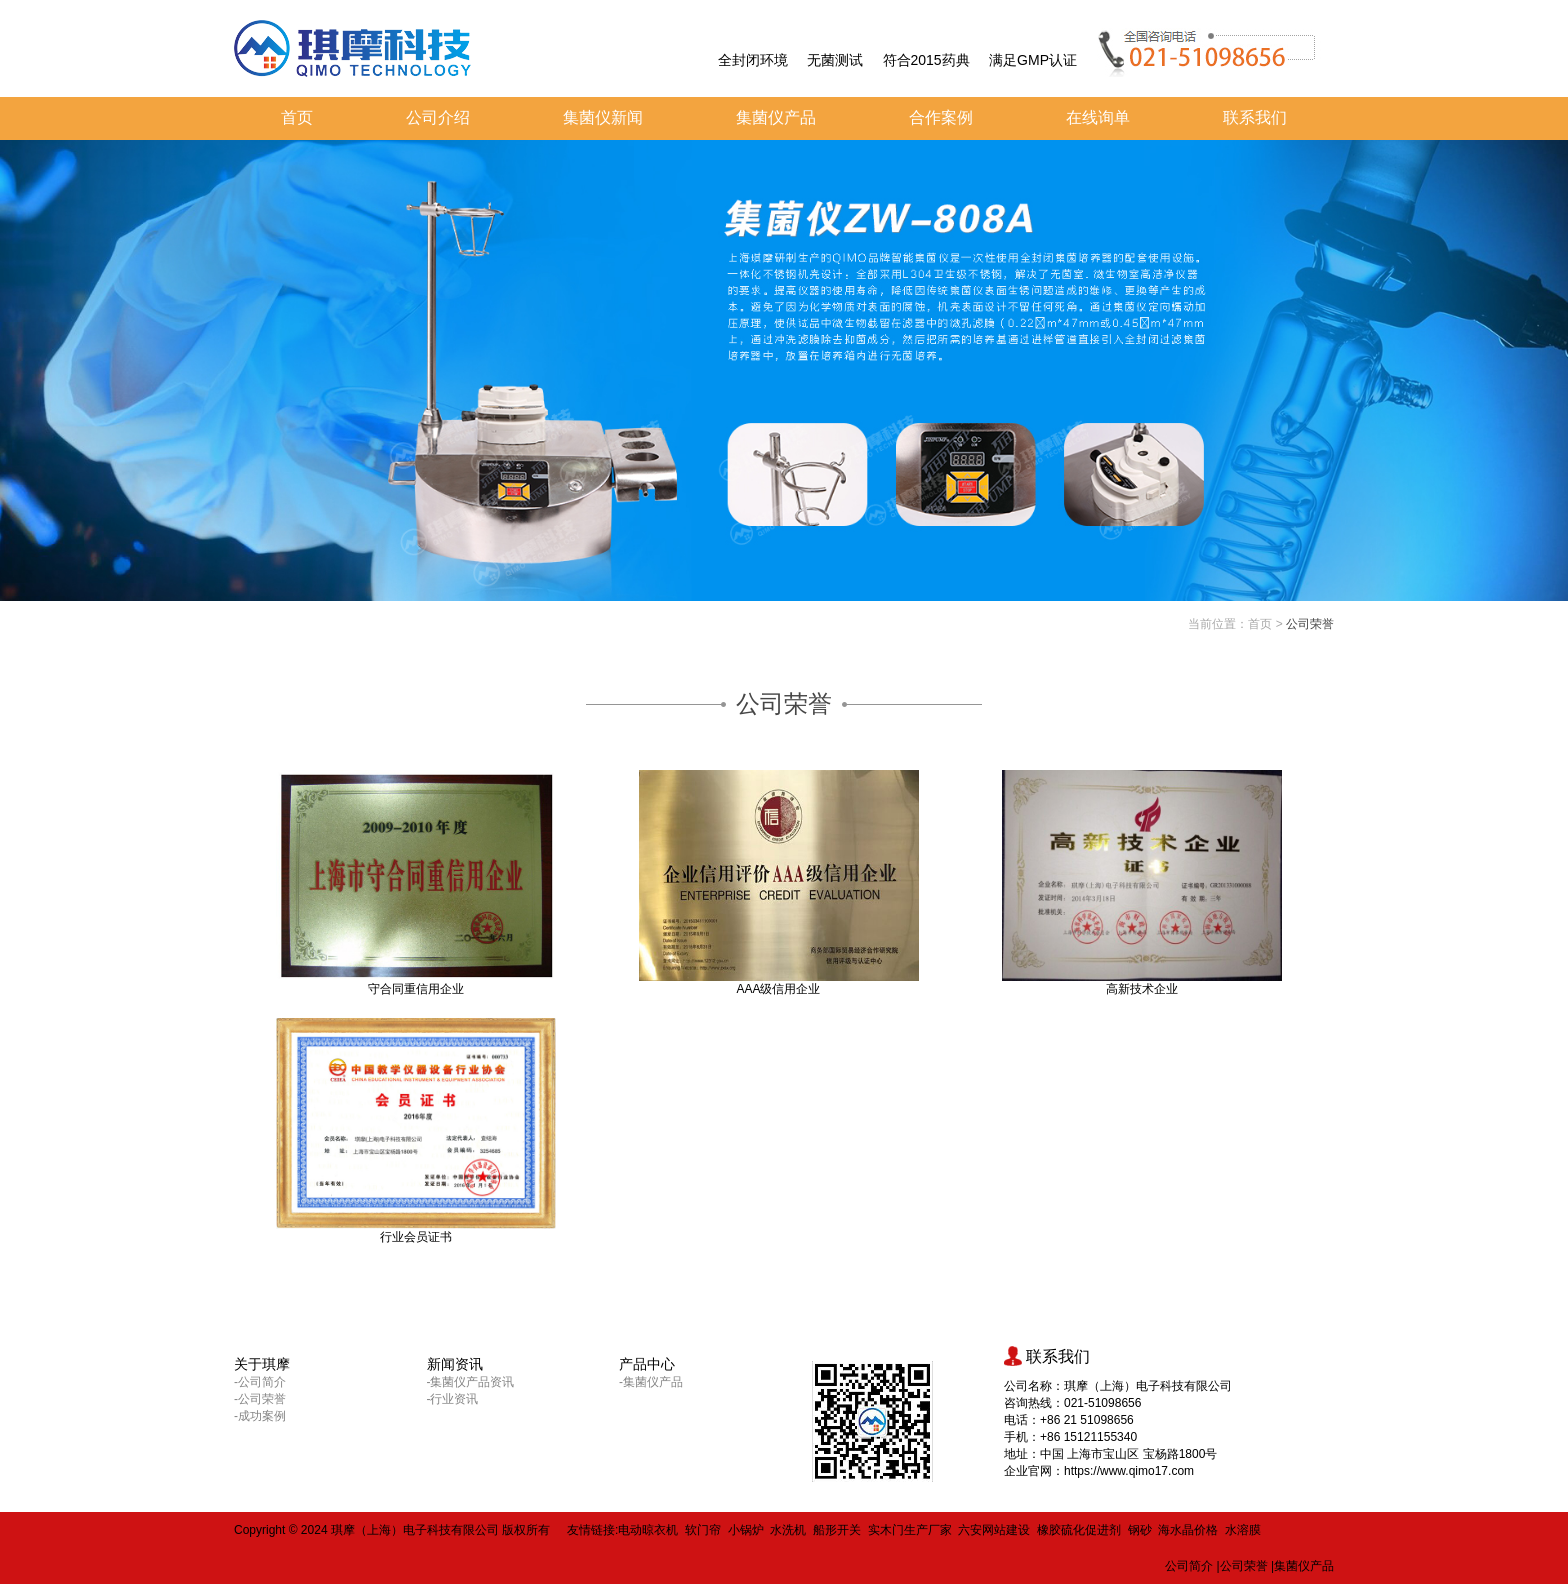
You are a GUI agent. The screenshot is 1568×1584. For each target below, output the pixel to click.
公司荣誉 (1310, 624)
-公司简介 (260, 1382)
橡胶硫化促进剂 (1079, 1530)
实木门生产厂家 (910, 1530)
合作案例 (941, 117)
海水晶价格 (1188, 1530)
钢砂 (1140, 1530)
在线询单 (1098, 117)
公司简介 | (1192, 1566)
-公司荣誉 (260, 1399)
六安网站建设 (994, 1530)
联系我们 (1255, 117)
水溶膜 (1243, 1530)
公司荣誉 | (1247, 1566)
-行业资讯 (453, 1399)
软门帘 (703, 1530)
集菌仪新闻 (603, 117)
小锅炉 (746, 1530)
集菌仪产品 (776, 117)
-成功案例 (260, 1416)
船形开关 (837, 1530)
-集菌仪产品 (651, 1382)
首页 (297, 117)
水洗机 (788, 1530)
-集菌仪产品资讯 (471, 1382)
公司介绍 (438, 117)
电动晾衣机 (648, 1530)
